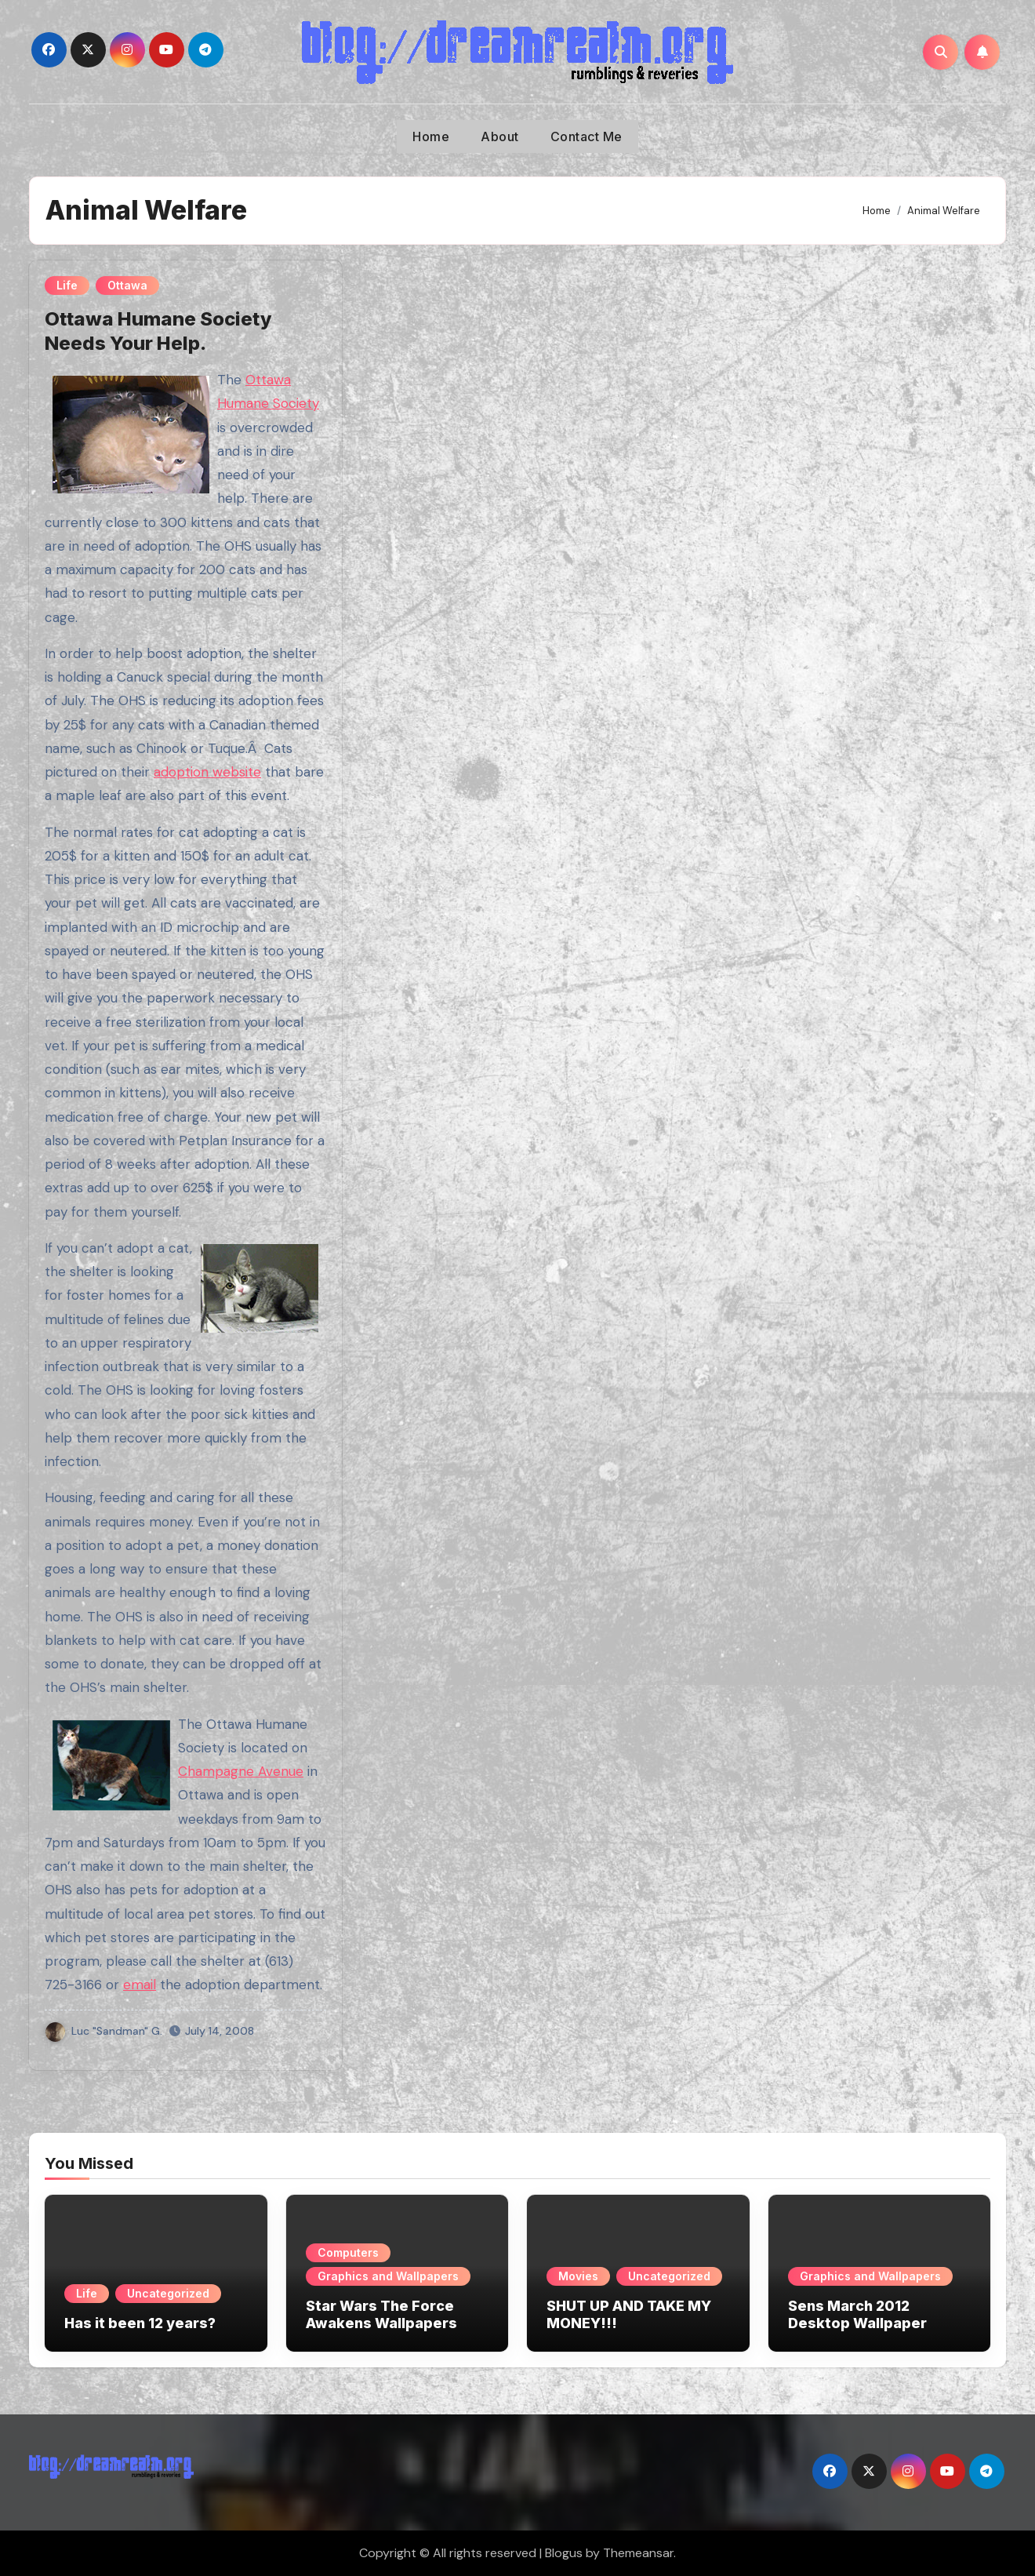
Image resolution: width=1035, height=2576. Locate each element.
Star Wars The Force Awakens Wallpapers (381, 2314)
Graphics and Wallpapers (388, 2276)
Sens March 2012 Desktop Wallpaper (857, 2314)
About (500, 136)
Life (67, 285)
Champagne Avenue (240, 1771)
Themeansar (638, 2553)
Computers (348, 2252)
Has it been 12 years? (140, 2323)
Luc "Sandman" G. (103, 2031)
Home (430, 136)
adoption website (207, 771)
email (139, 1984)
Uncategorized (168, 2293)
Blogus (564, 2553)
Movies (578, 2276)
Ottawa (127, 285)
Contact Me (586, 136)
